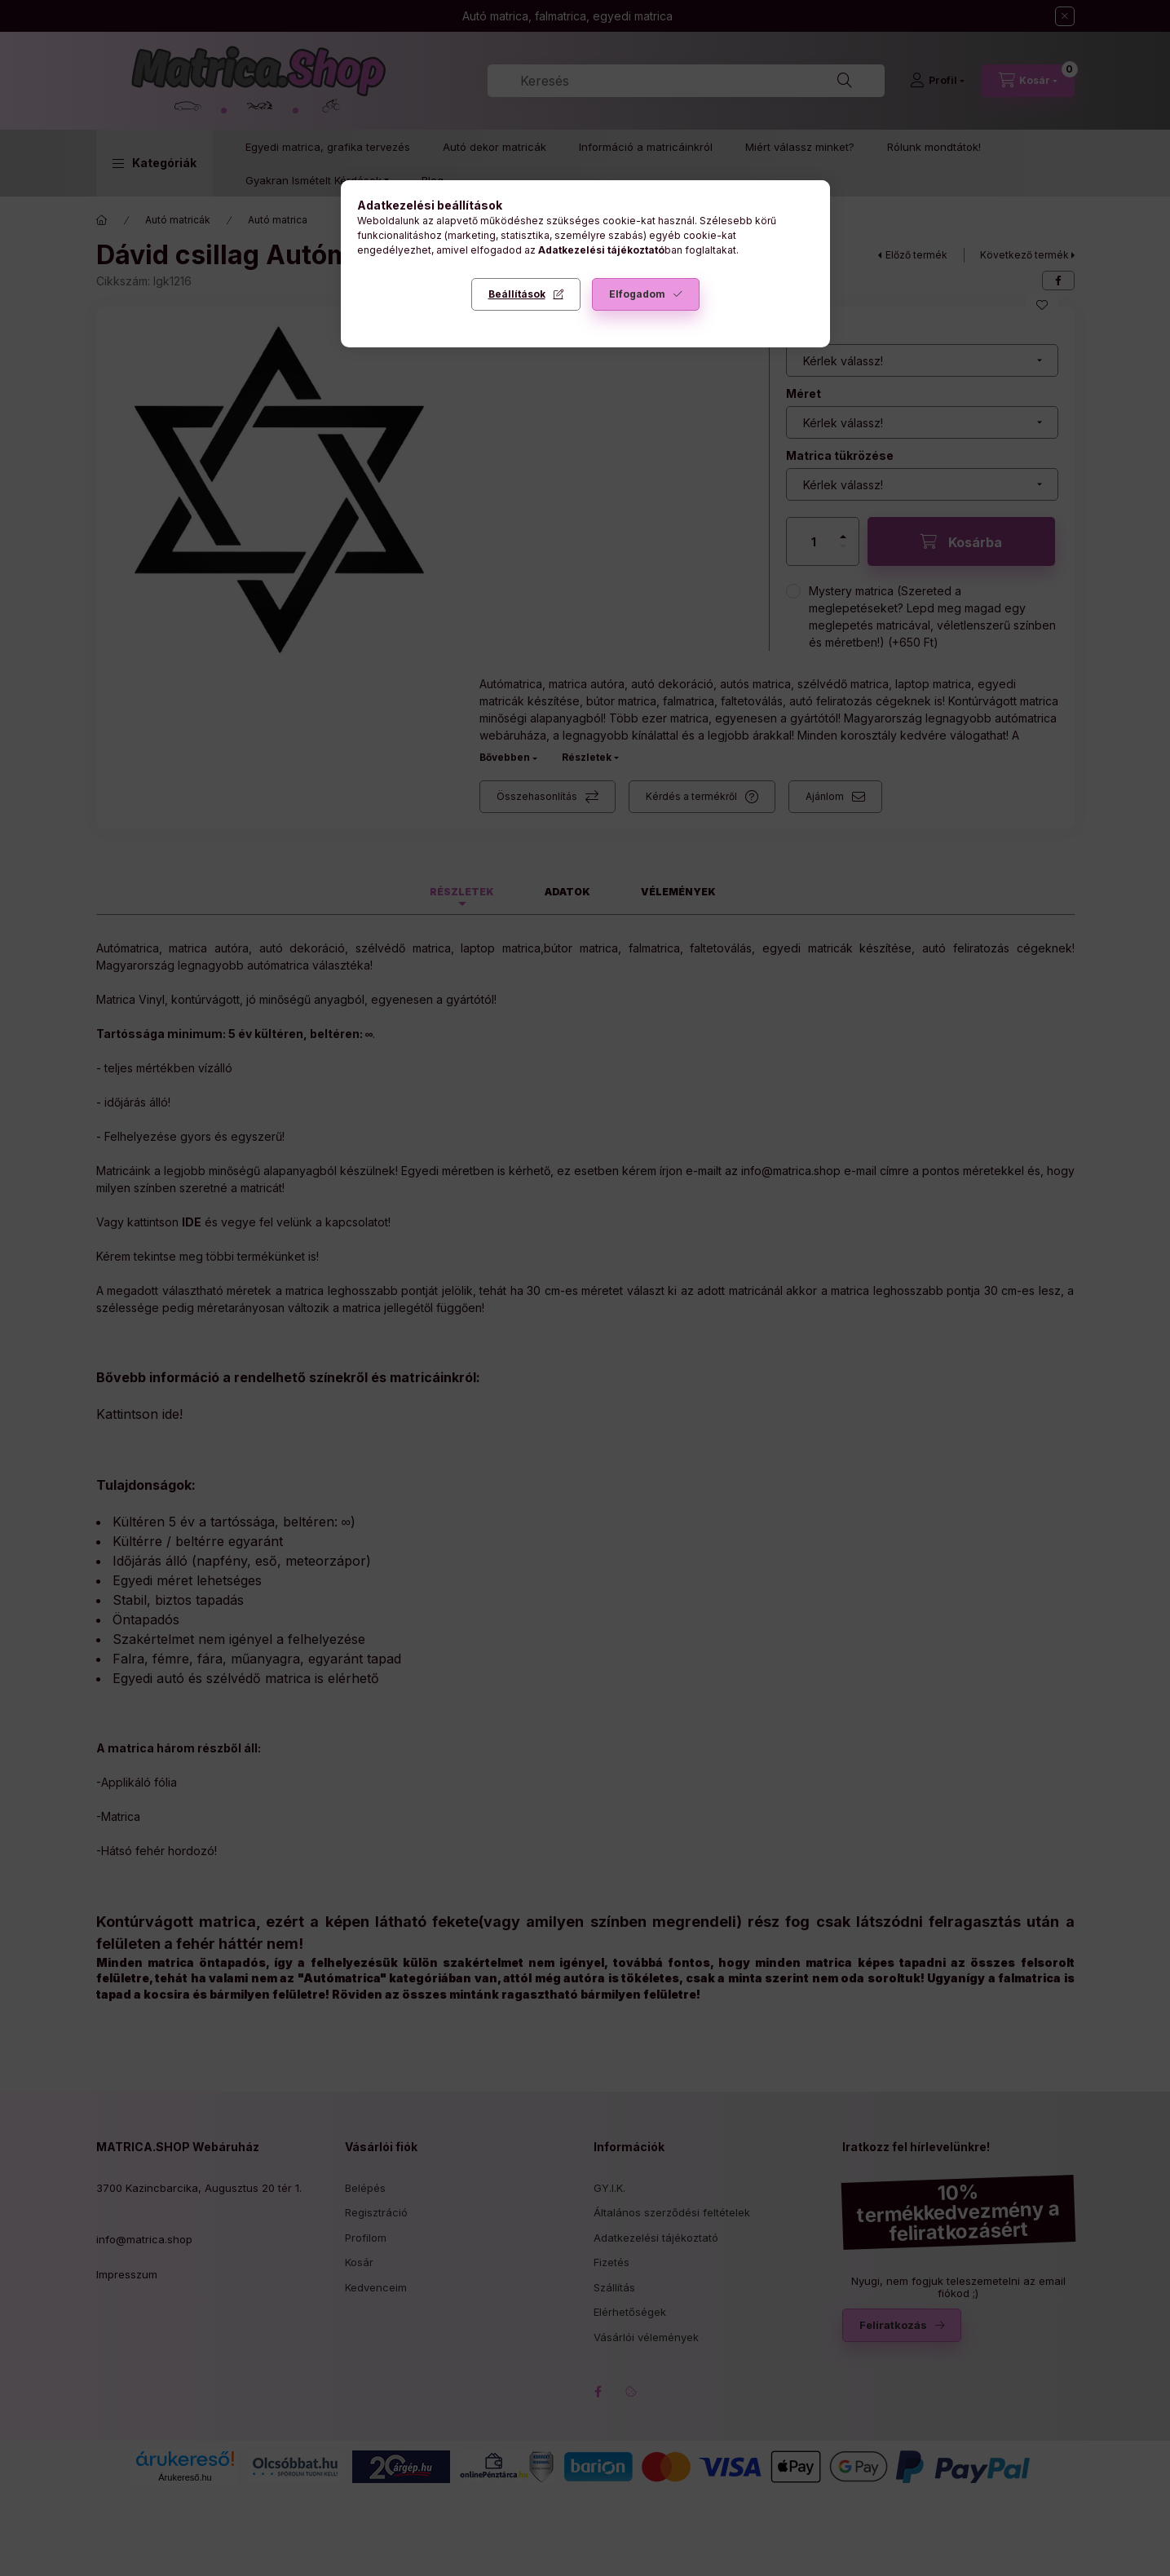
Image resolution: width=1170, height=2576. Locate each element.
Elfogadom (637, 294)
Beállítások (516, 294)
